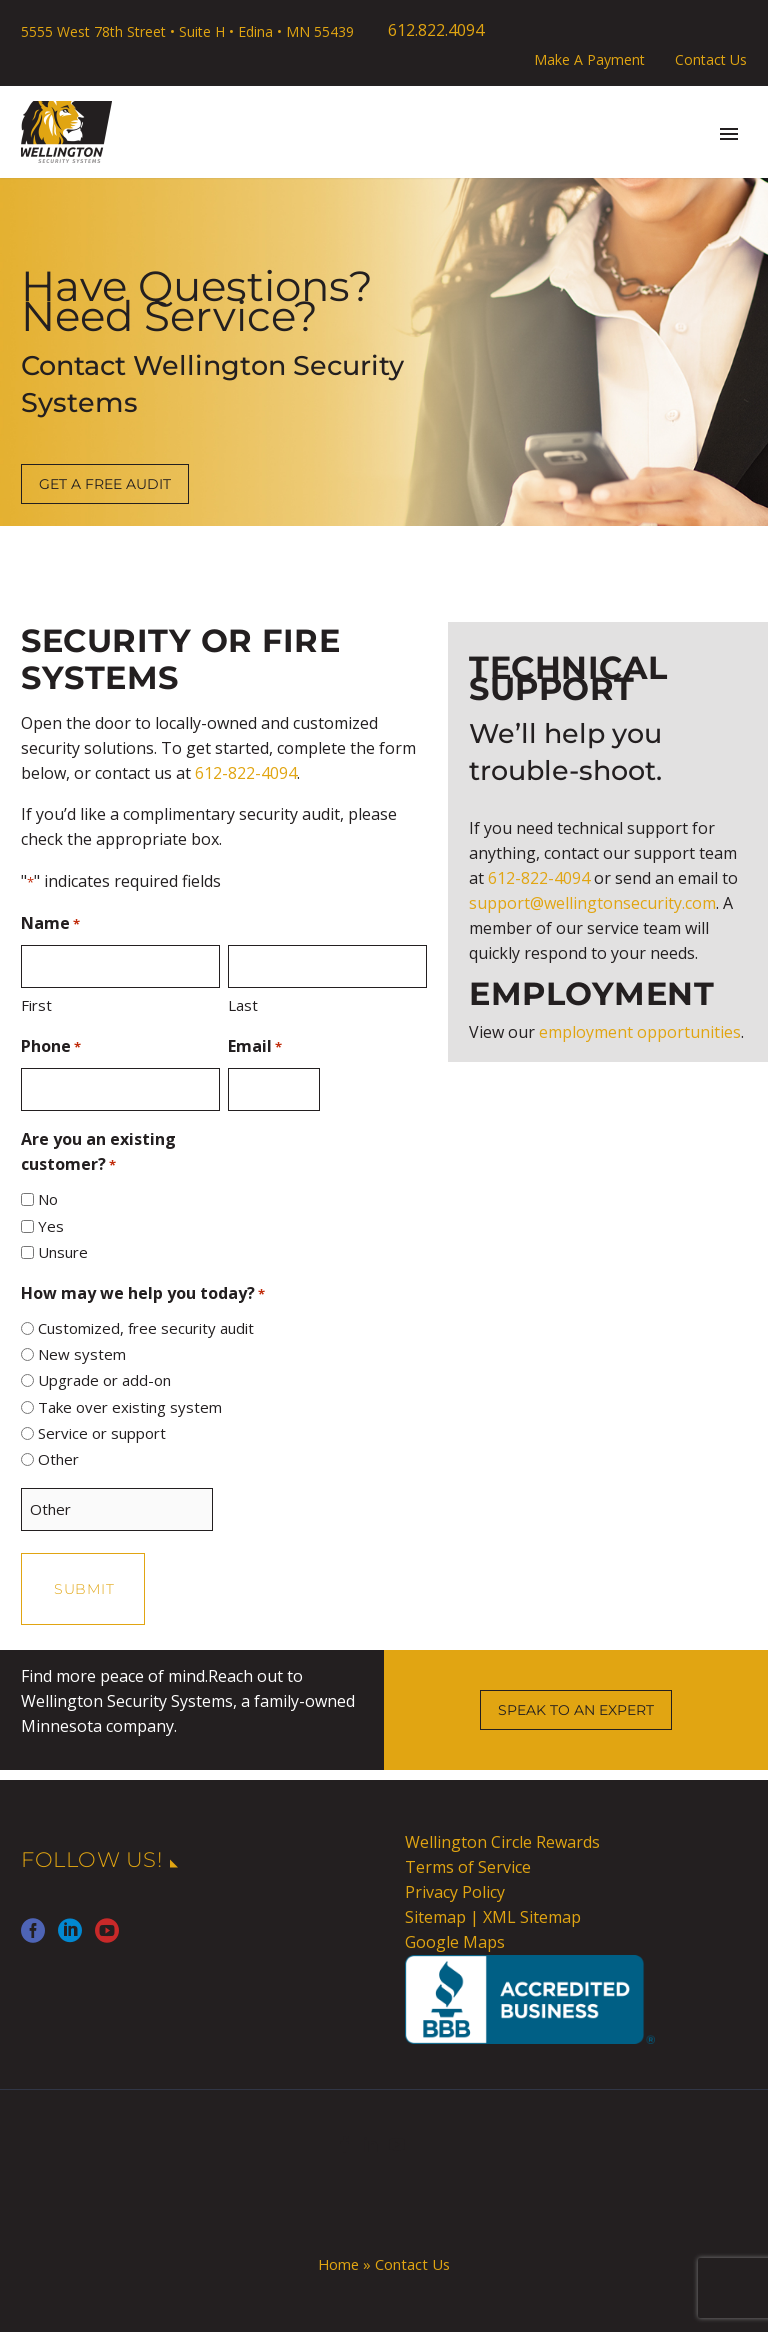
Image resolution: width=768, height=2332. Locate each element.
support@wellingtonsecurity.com (592, 903)
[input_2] (27, 1328)
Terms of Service (468, 1867)
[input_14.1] (27, 1199)
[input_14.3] (27, 1252)
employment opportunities (640, 1032)
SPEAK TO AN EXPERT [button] (576, 1710)
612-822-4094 (246, 773)
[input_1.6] (327, 966)
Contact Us (711, 59)
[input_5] (273, 1089)
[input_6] (120, 1089)
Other (58, 1459)
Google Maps (455, 1942)
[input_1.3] (120, 966)
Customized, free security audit (146, 1328)
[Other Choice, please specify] (117, 1509)
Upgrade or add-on (104, 1380)
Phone (51, 1047)
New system (82, 1354)
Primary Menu (729, 134)
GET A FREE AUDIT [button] (105, 484)
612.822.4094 (436, 30)
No (48, 1199)
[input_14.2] (27, 1226)
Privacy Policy (455, 1892)
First (36, 1005)
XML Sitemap (532, 1917)
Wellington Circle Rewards (502, 1842)
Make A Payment (589, 59)
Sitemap (435, 1917)
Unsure (63, 1252)
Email (255, 1047)
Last (243, 1005)
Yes (51, 1226)
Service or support (102, 1433)
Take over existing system (130, 1407)
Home (338, 2264)
